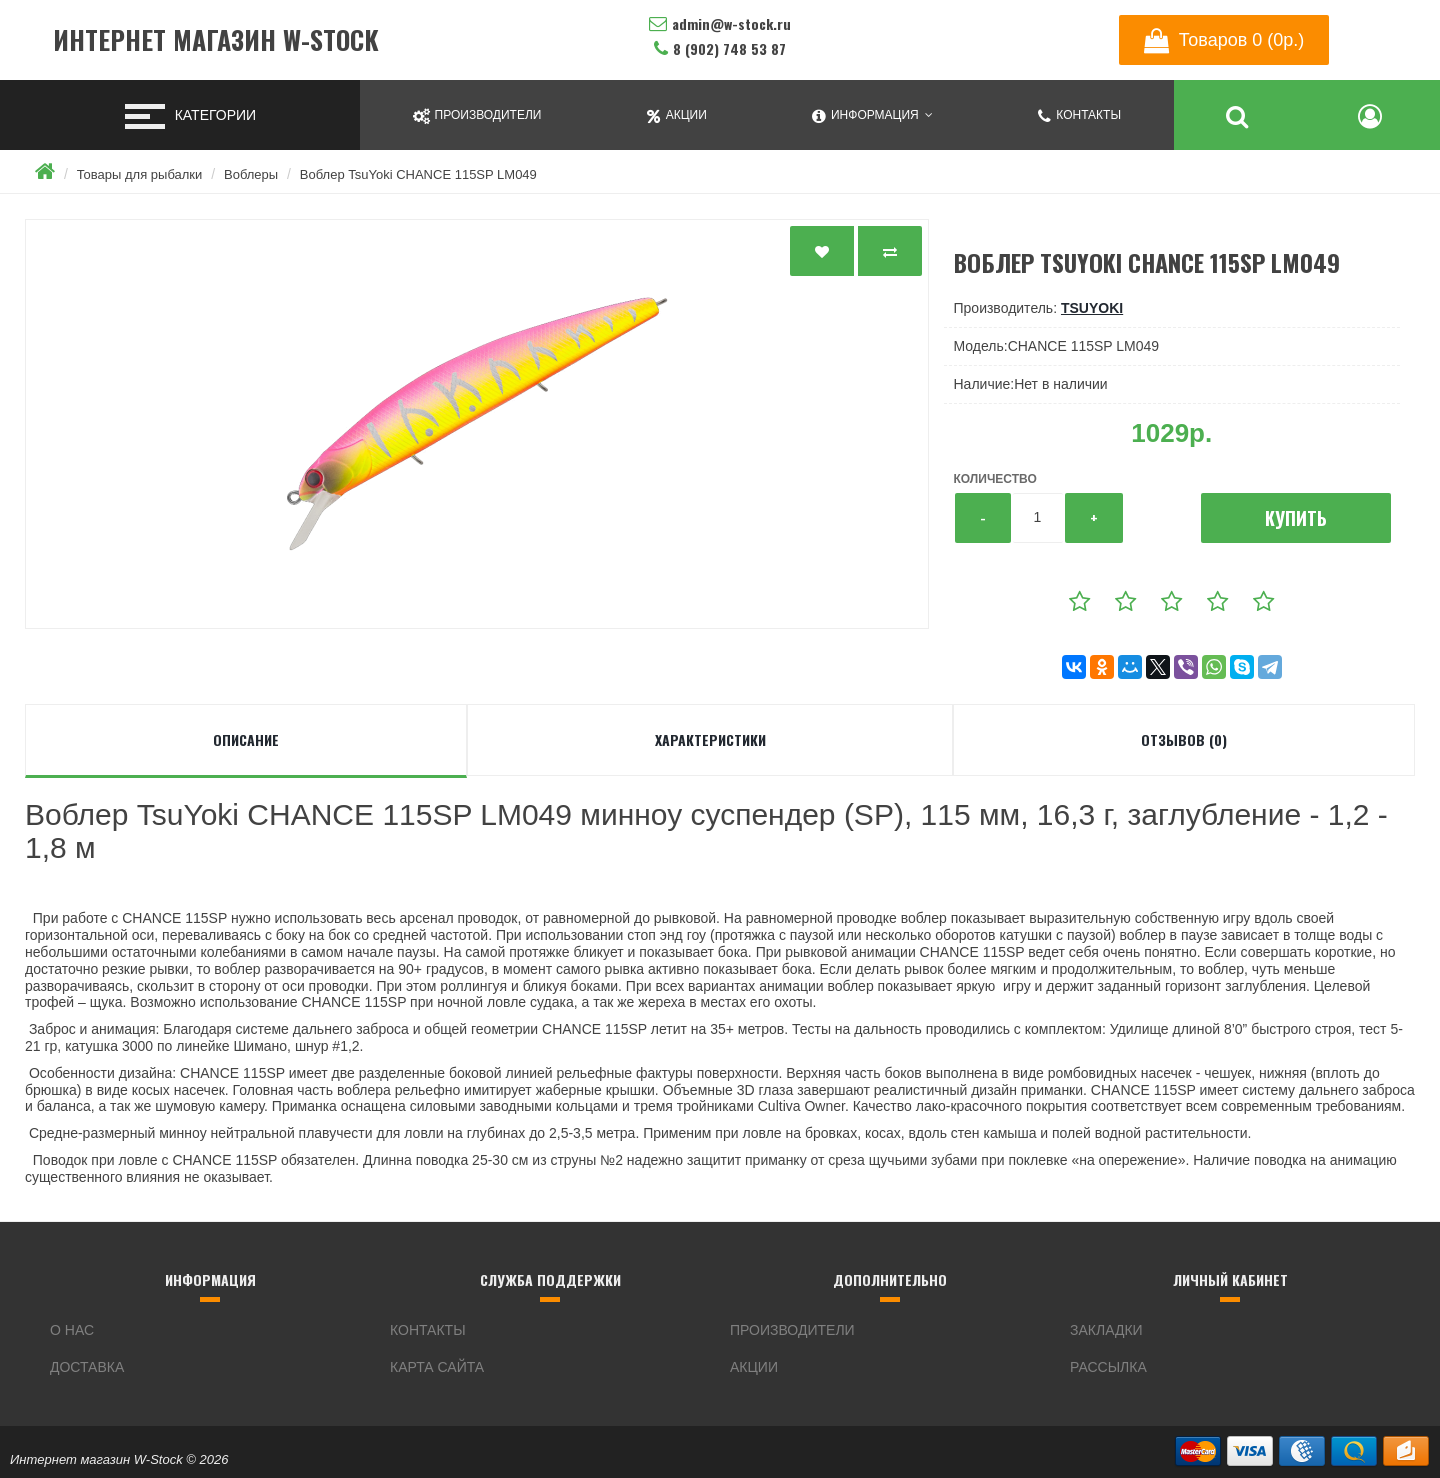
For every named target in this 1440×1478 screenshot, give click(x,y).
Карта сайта (437, 1367)
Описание (246, 739)
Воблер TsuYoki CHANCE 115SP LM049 (418, 174)
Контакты (428, 1330)
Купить (1296, 518)
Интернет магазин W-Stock (216, 40)
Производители (792, 1330)
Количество (995, 479)
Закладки (1106, 1330)
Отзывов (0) (1184, 739)
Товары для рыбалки (140, 174)
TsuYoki (1092, 308)
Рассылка (1108, 1367)
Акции (754, 1367)
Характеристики (710, 739)
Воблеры (251, 174)
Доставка (87, 1367)
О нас (72, 1330)
